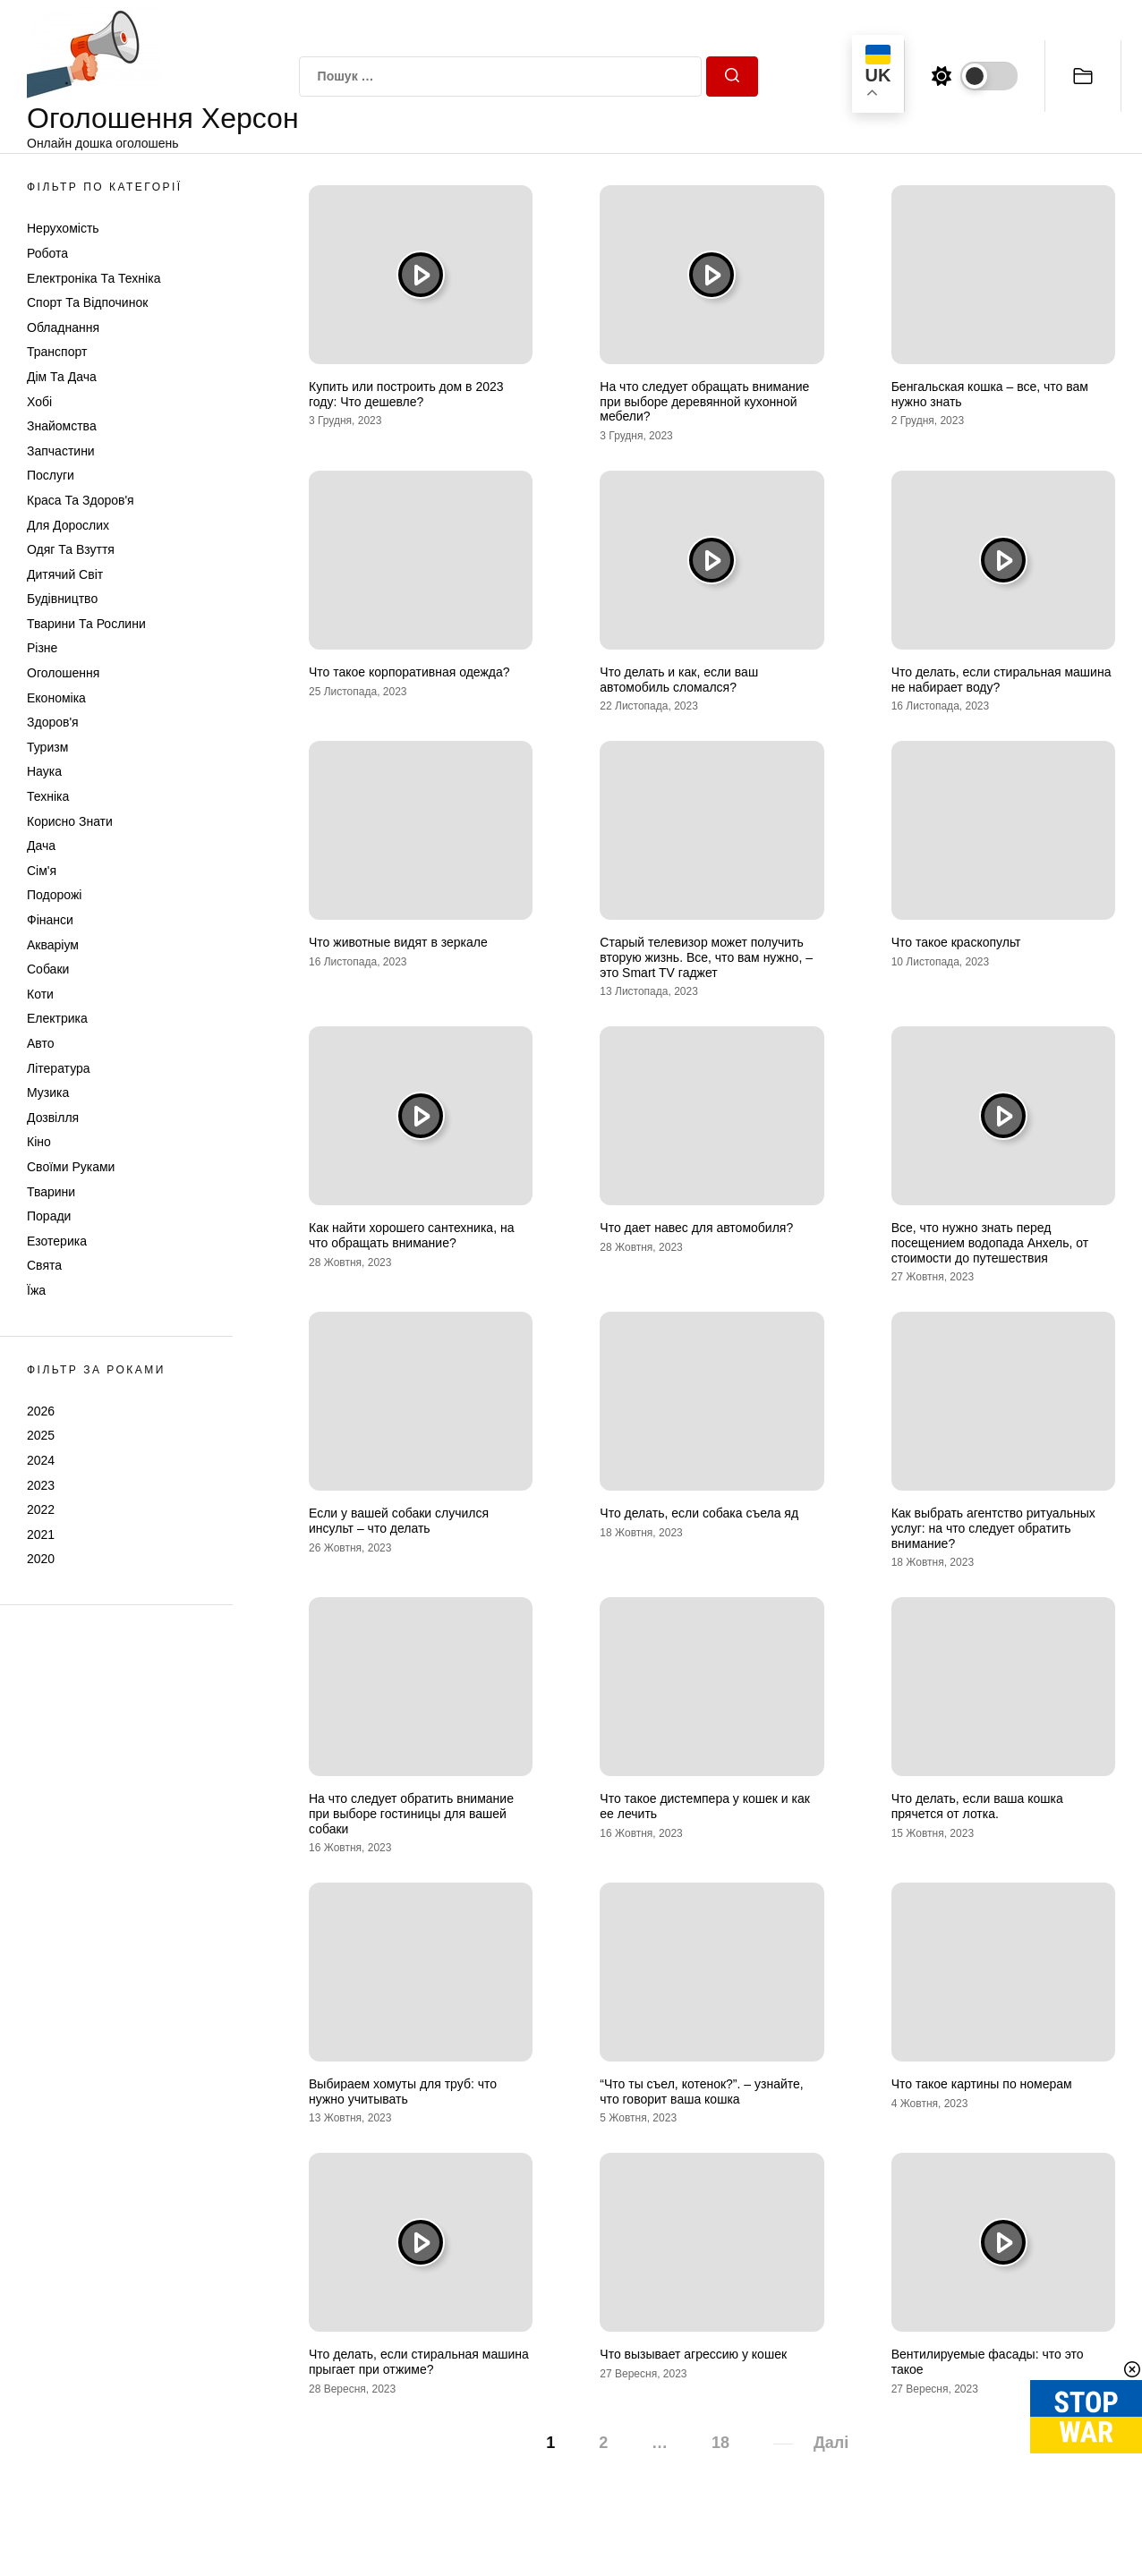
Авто (41, 1043)
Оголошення (63, 673)
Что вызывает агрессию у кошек (693, 2354)
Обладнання (63, 327)
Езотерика (57, 1241)
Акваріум (53, 945)
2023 (41, 1485)
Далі (831, 2443)
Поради (49, 1216)
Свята (44, 1265)
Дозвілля (53, 1117)
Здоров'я (53, 722)
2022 (41, 1509)
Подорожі (54, 895)
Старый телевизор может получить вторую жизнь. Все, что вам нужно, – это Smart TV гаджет (706, 957)
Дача (41, 845)
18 (720, 2443)
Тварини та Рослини (86, 623)
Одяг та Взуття (71, 549)
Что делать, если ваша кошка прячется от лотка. (977, 1806)
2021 (41, 1534)
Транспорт (57, 351)
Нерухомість (63, 228)
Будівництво (62, 598)
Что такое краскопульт (956, 942)
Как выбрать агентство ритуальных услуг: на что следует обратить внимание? (993, 1528)
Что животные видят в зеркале (398, 942)
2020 (41, 1559)
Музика (48, 1092)
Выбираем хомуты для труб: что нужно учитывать (403, 2091)
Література (58, 1068)
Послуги (50, 475)
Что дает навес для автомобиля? (696, 1227)
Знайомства (62, 426)
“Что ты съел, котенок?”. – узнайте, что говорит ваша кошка (701, 2091)
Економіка (56, 698)
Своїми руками (71, 1167)
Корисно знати (70, 821)
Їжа (36, 1290)
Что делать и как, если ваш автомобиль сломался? (679, 679)
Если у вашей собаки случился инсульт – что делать (399, 1520)
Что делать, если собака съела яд (699, 1513)
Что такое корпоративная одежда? (409, 672)
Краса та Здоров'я (80, 500)
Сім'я (41, 870)
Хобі (39, 402)
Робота (47, 253)
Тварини (51, 1192)
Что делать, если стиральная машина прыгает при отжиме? (419, 2361)
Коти (40, 994)
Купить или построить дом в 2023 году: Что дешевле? (406, 394)
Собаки (48, 969)
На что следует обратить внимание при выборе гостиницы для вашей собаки (411, 1813)
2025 (41, 1435)
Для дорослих (68, 525)
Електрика (57, 1018)
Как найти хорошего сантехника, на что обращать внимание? (411, 1235)
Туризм (47, 747)
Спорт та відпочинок (87, 302)
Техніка (48, 796)
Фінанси (50, 920)
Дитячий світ (65, 574)
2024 (41, 1460)
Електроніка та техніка (93, 278)
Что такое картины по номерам (981, 2084)
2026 (41, 1411)
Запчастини (61, 451)
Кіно (39, 1142)
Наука (44, 771)
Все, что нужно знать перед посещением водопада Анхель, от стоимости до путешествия (989, 1242)
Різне (42, 648)
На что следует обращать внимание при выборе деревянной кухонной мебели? (704, 401)
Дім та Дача (62, 377)
